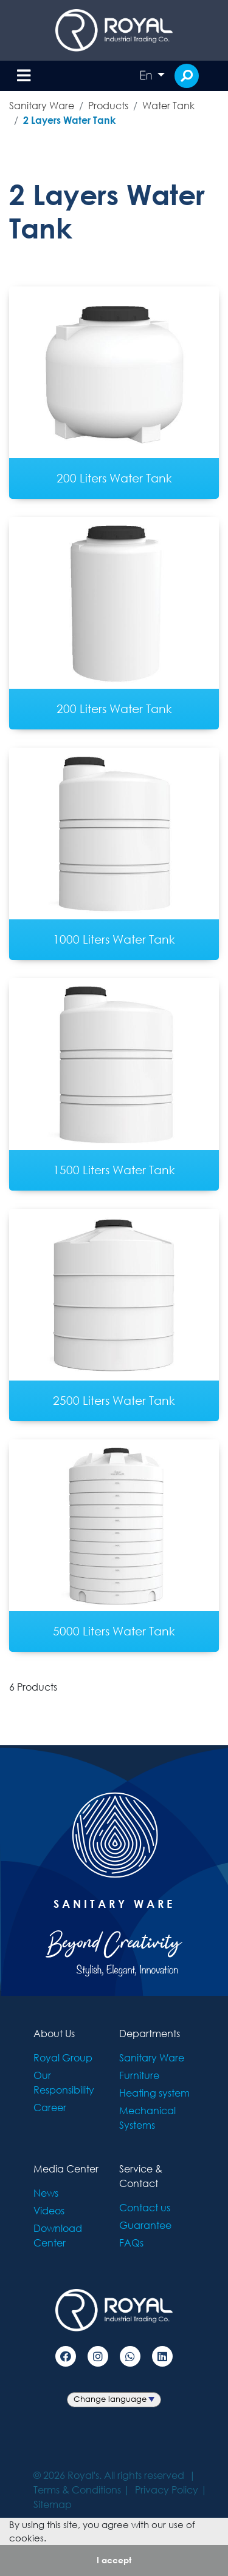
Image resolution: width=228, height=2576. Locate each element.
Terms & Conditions (77, 2489)
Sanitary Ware (41, 105)
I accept (114, 2560)
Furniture (139, 2075)
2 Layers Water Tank (69, 120)
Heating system (154, 2092)
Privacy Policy (166, 2489)
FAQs (131, 2242)
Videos (48, 2210)
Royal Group (62, 2057)
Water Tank (168, 105)
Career (49, 2107)
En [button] (147, 75)
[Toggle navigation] (24, 76)
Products (108, 105)
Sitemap (52, 2504)
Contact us (144, 2207)
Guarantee (145, 2225)
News (45, 2192)
